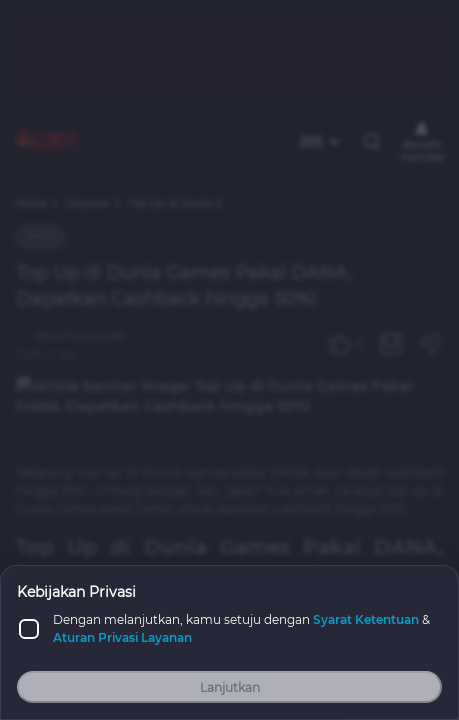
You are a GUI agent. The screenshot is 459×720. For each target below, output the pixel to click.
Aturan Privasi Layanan (122, 637)
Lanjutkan (230, 687)
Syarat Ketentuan (366, 619)
